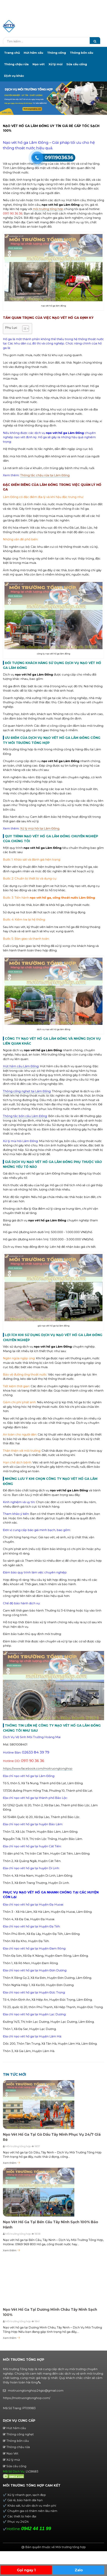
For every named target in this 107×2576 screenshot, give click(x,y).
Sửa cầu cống (76, 64)
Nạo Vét (12, 2453)
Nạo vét (38, 64)
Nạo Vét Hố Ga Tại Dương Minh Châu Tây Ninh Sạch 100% (50, 2312)
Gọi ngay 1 (26, 2570)
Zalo (79, 2570)
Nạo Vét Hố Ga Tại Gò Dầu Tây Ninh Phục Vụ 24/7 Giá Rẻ (52, 2137)
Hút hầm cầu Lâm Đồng (21, 1066)
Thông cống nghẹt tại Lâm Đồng (27, 1091)
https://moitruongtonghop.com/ (26, 2398)
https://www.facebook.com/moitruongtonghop (37, 1768)
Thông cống (56, 53)
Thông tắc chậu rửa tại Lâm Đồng (44, 475)
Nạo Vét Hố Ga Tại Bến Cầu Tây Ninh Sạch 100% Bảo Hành (50, 2224)
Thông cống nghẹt (20, 2434)
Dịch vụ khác (14, 76)
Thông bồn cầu (81, 53)
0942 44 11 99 (36, 2528)
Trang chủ (12, 53)
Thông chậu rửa (16, 64)
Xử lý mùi (55, 64)
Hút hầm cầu (33, 53)
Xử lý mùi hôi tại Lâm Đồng (39, 828)
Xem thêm (11, 2162)
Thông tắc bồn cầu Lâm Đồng (25, 1116)
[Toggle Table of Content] (23, 328)
